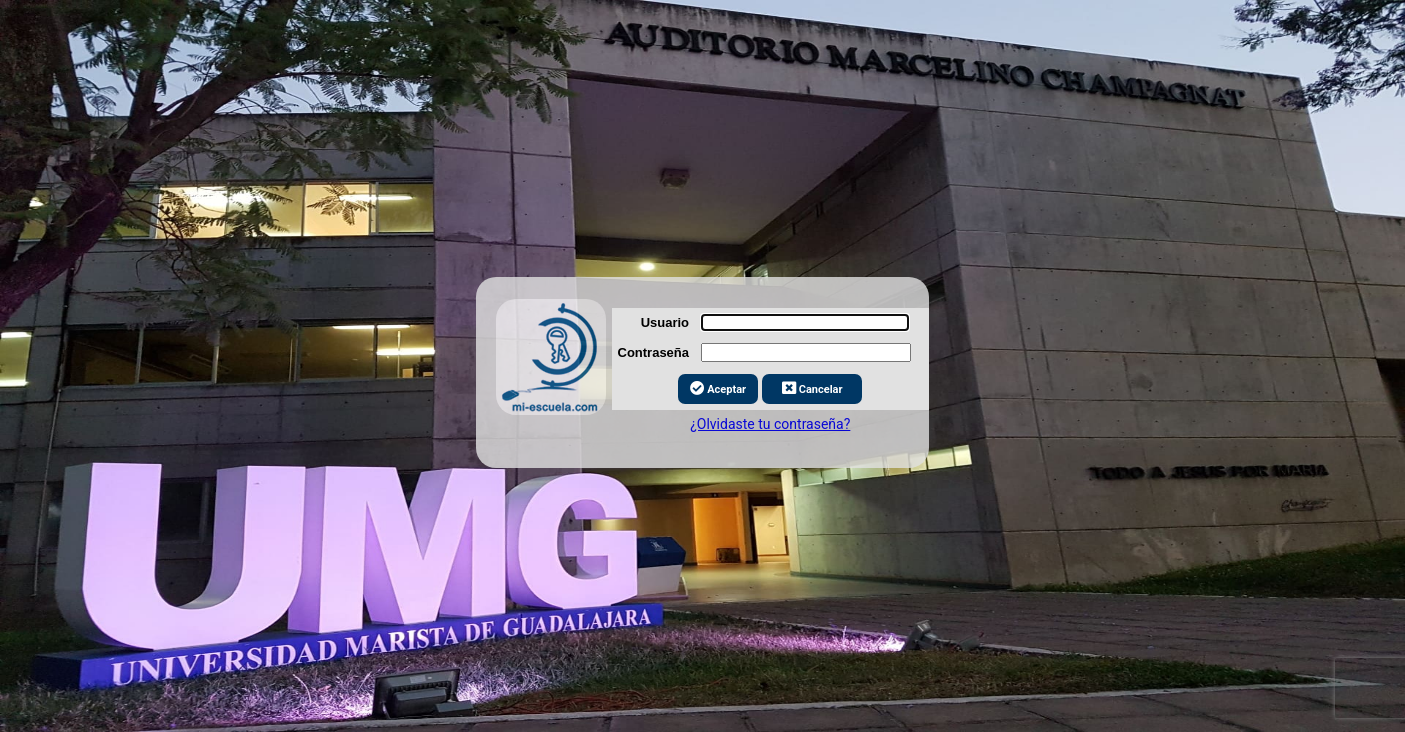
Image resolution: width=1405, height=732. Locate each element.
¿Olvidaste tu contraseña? (770, 418)
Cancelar (812, 382)
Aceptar (718, 382)
